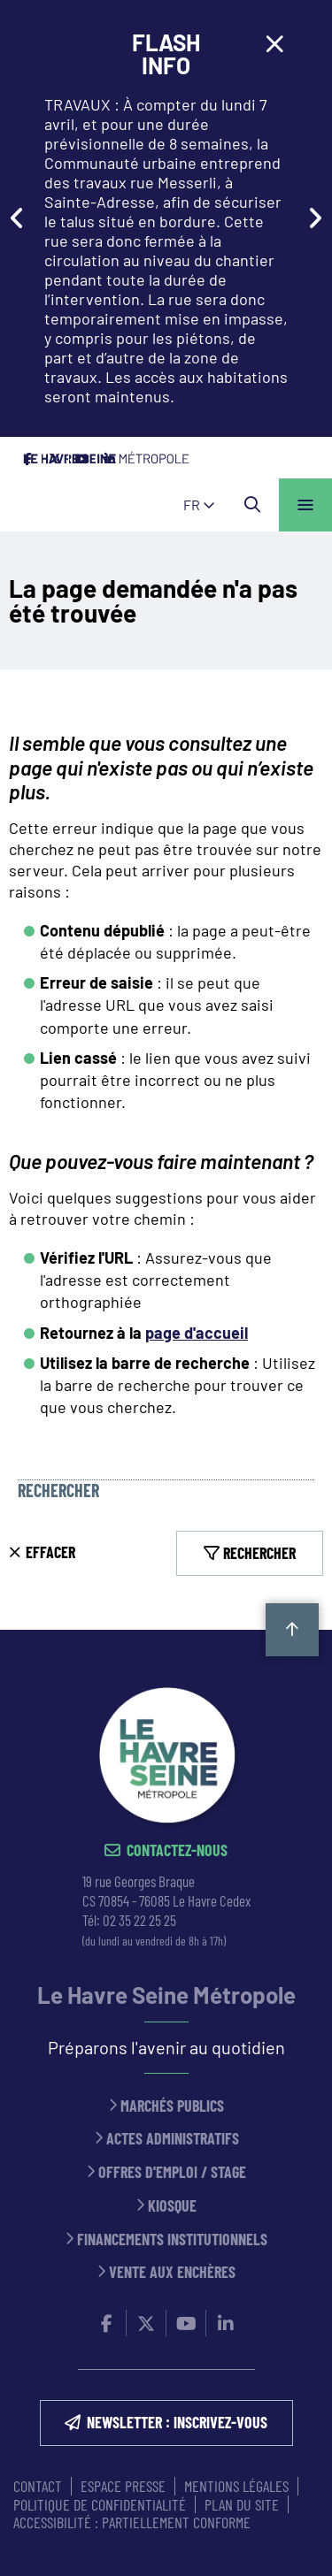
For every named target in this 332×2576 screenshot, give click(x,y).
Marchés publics (172, 2106)
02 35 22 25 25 (139, 1920)
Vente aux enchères (172, 2272)
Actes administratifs (172, 2138)
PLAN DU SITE (242, 2504)
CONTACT (37, 2486)
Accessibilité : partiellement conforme (132, 2522)
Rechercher (58, 1490)
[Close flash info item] (274, 44)
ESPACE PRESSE (123, 2486)
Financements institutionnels (172, 2239)
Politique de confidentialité (99, 2504)
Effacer (50, 1552)
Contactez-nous (177, 1850)
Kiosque (172, 2206)
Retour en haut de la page (292, 1629)
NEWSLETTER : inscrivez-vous (177, 2422)
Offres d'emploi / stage (172, 2172)
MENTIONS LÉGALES (236, 2486)
